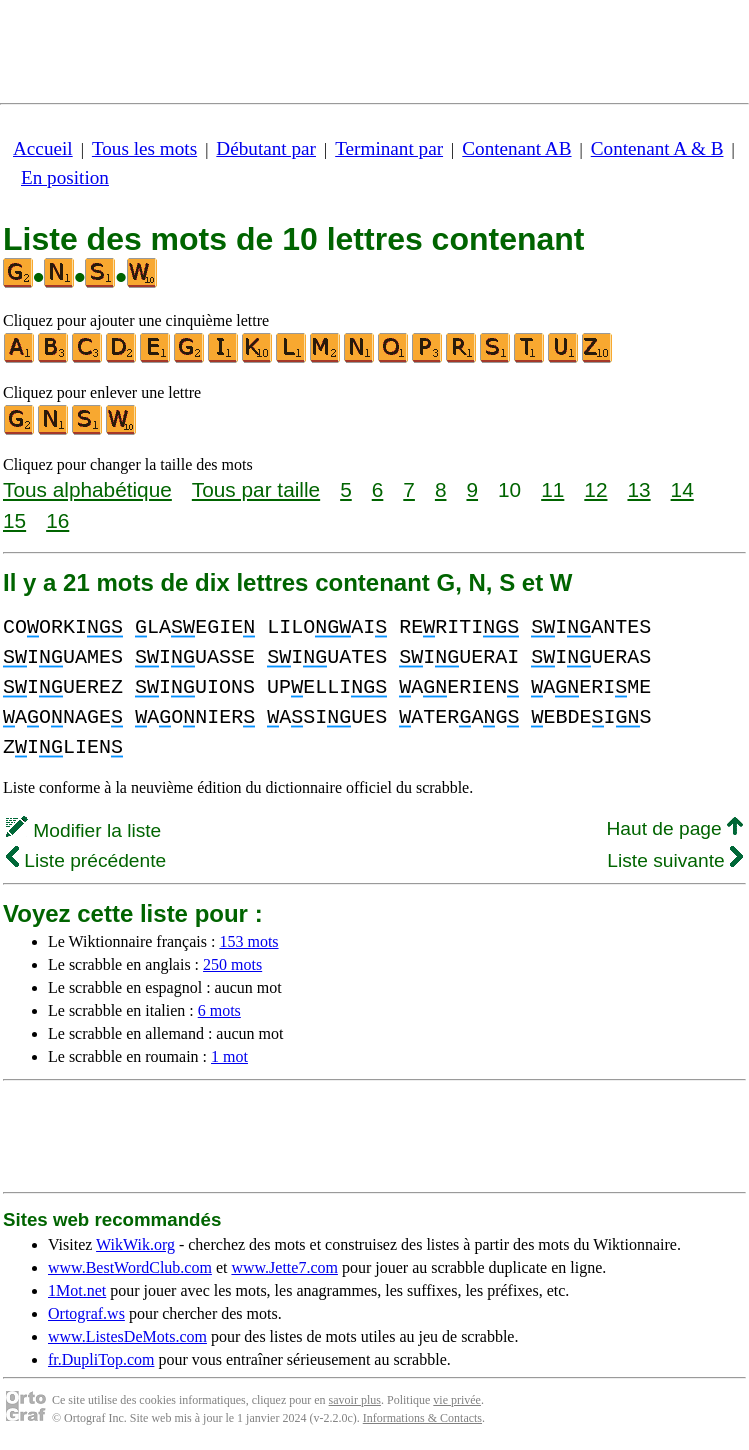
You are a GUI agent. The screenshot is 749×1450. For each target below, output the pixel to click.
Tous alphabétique (87, 489)
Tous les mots (144, 148)
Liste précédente (86, 860)
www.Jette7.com (284, 1267)
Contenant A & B (657, 148)
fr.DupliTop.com (101, 1359)
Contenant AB (516, 148)
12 (595, 489)
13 (638, 489)
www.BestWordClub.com (130, 1267)
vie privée (457, 1400)
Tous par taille (256, 489)
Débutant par (266, 148)
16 (57, 520)
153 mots (248, 941)
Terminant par (389, 148)
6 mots (219, 1010)
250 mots (232, 964)
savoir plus (355, 1400)
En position (65, 177)
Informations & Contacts (422, 1418)
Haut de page (674, 828)
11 (552, 489)
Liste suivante (675, 860)
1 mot (229, 1056)
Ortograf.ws (86, 1313)
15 (14, 520)
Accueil (43, 148)
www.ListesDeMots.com (127, 1336)
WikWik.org (135, 1244)
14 (682, 489)
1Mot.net (77, 1290)
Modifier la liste (83, 830)
